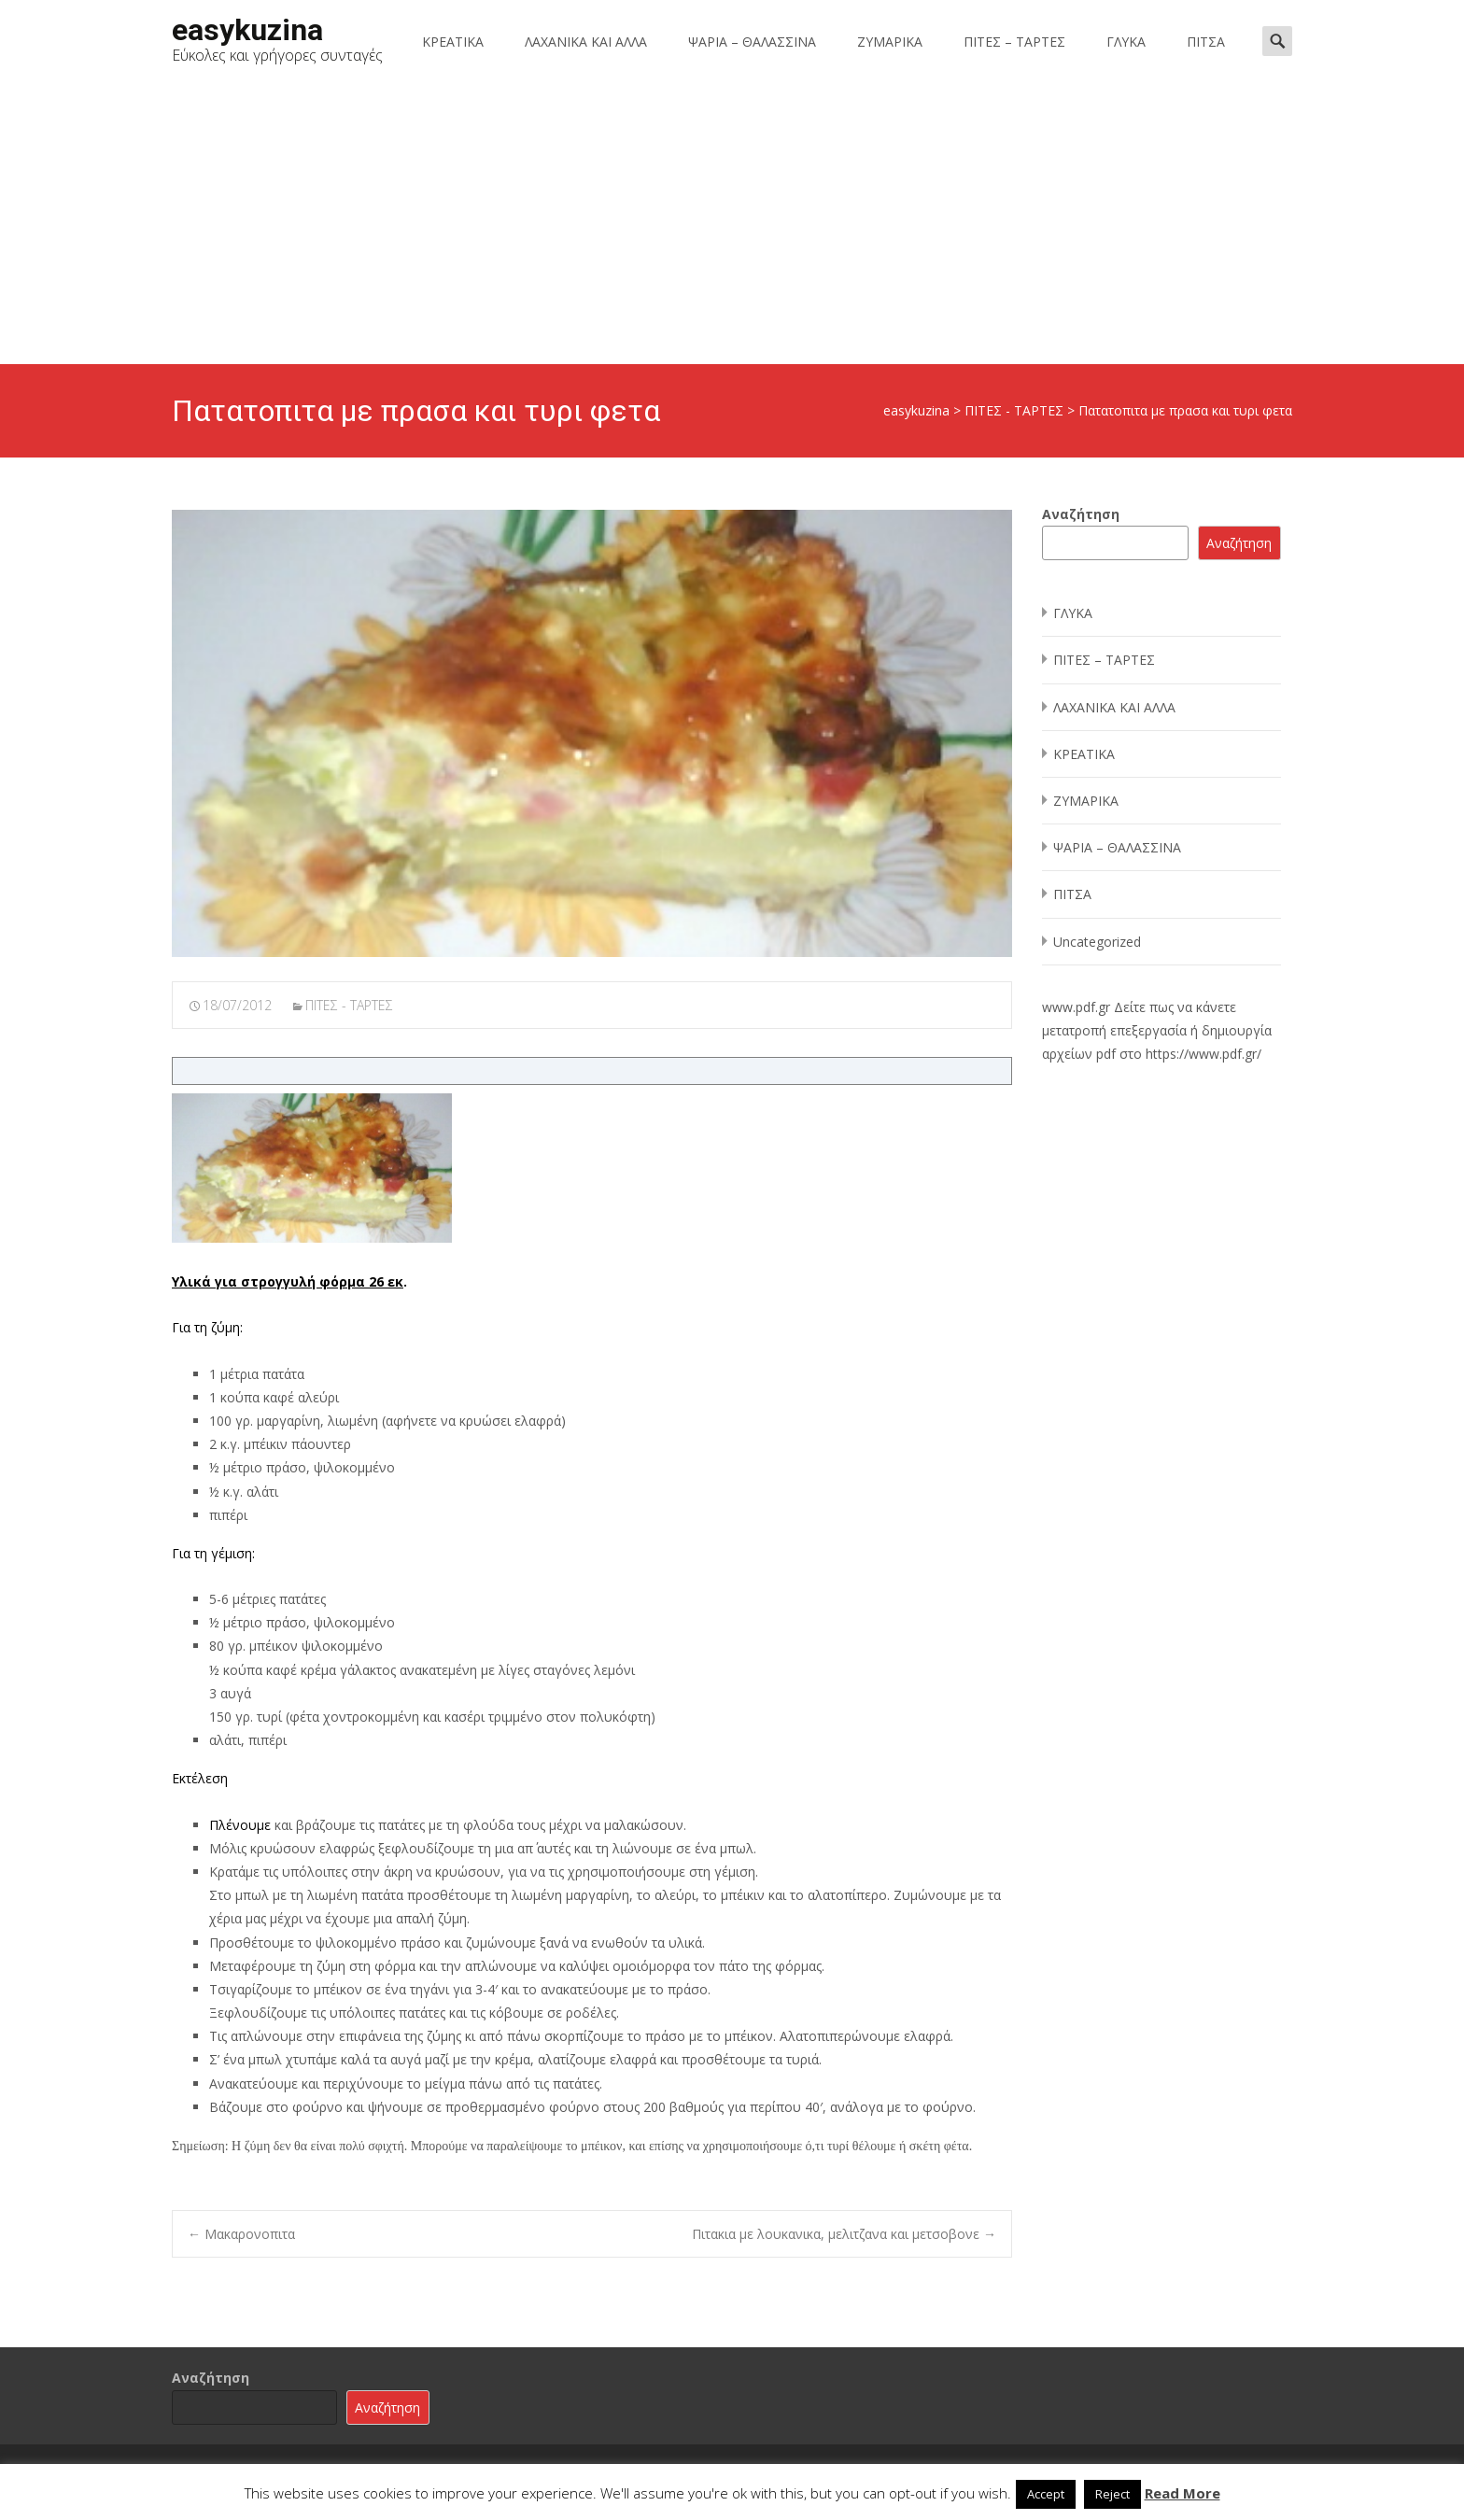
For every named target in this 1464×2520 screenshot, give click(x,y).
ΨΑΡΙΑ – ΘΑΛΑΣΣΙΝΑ (752, 41)
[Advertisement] (732, 224)
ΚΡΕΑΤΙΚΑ (453, 41)
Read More (1182, 2493)
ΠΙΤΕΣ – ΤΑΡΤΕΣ (1014, 41)
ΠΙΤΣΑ (1206, 41)
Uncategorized (1097, 941)
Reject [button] (1112, 2493)
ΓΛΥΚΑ (1126, 41)
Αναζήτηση (1080, 514)
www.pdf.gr (1076, 1007)
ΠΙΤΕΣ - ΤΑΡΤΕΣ (349, 1005)
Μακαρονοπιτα (241, 2234)
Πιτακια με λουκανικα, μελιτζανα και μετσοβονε (844, 2234)
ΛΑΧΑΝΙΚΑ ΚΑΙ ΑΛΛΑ (586, 41)
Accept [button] (1045, 2493)
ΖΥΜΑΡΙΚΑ (889, 41)
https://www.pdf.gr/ (1203, 1054)
